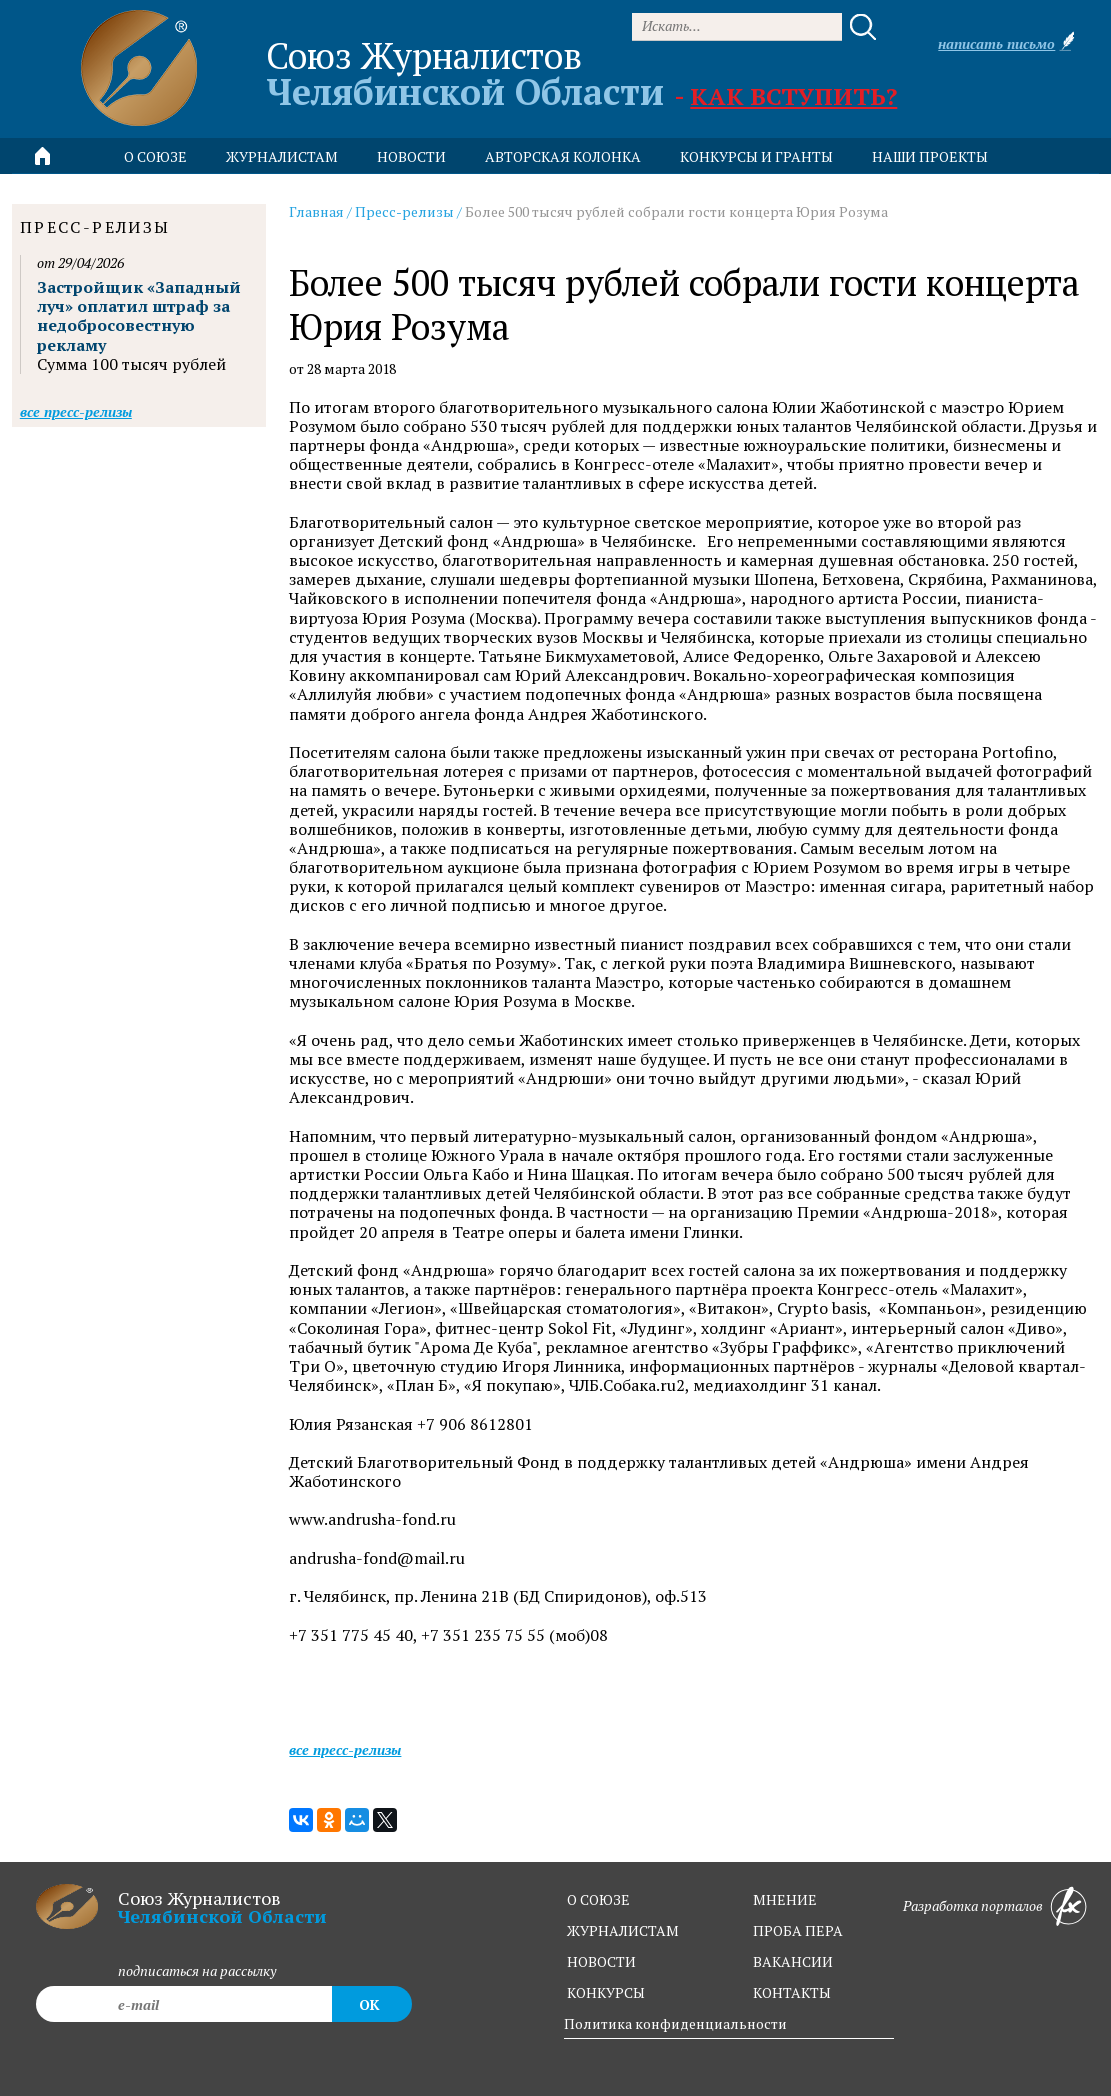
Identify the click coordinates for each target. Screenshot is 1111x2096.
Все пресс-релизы (345, 1749)
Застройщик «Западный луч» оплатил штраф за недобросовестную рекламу (139, 316)
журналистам (623, 1930)
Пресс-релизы (404, 211)
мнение (785, 1899)
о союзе (598, 1899)
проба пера (798, 1930)
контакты (792, 1992)
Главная (316, 211)
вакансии (793, 1961)
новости (411, 156)
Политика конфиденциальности (675, 2023)
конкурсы (606, 1992)
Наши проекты (930, 156)
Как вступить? (793, 96)
